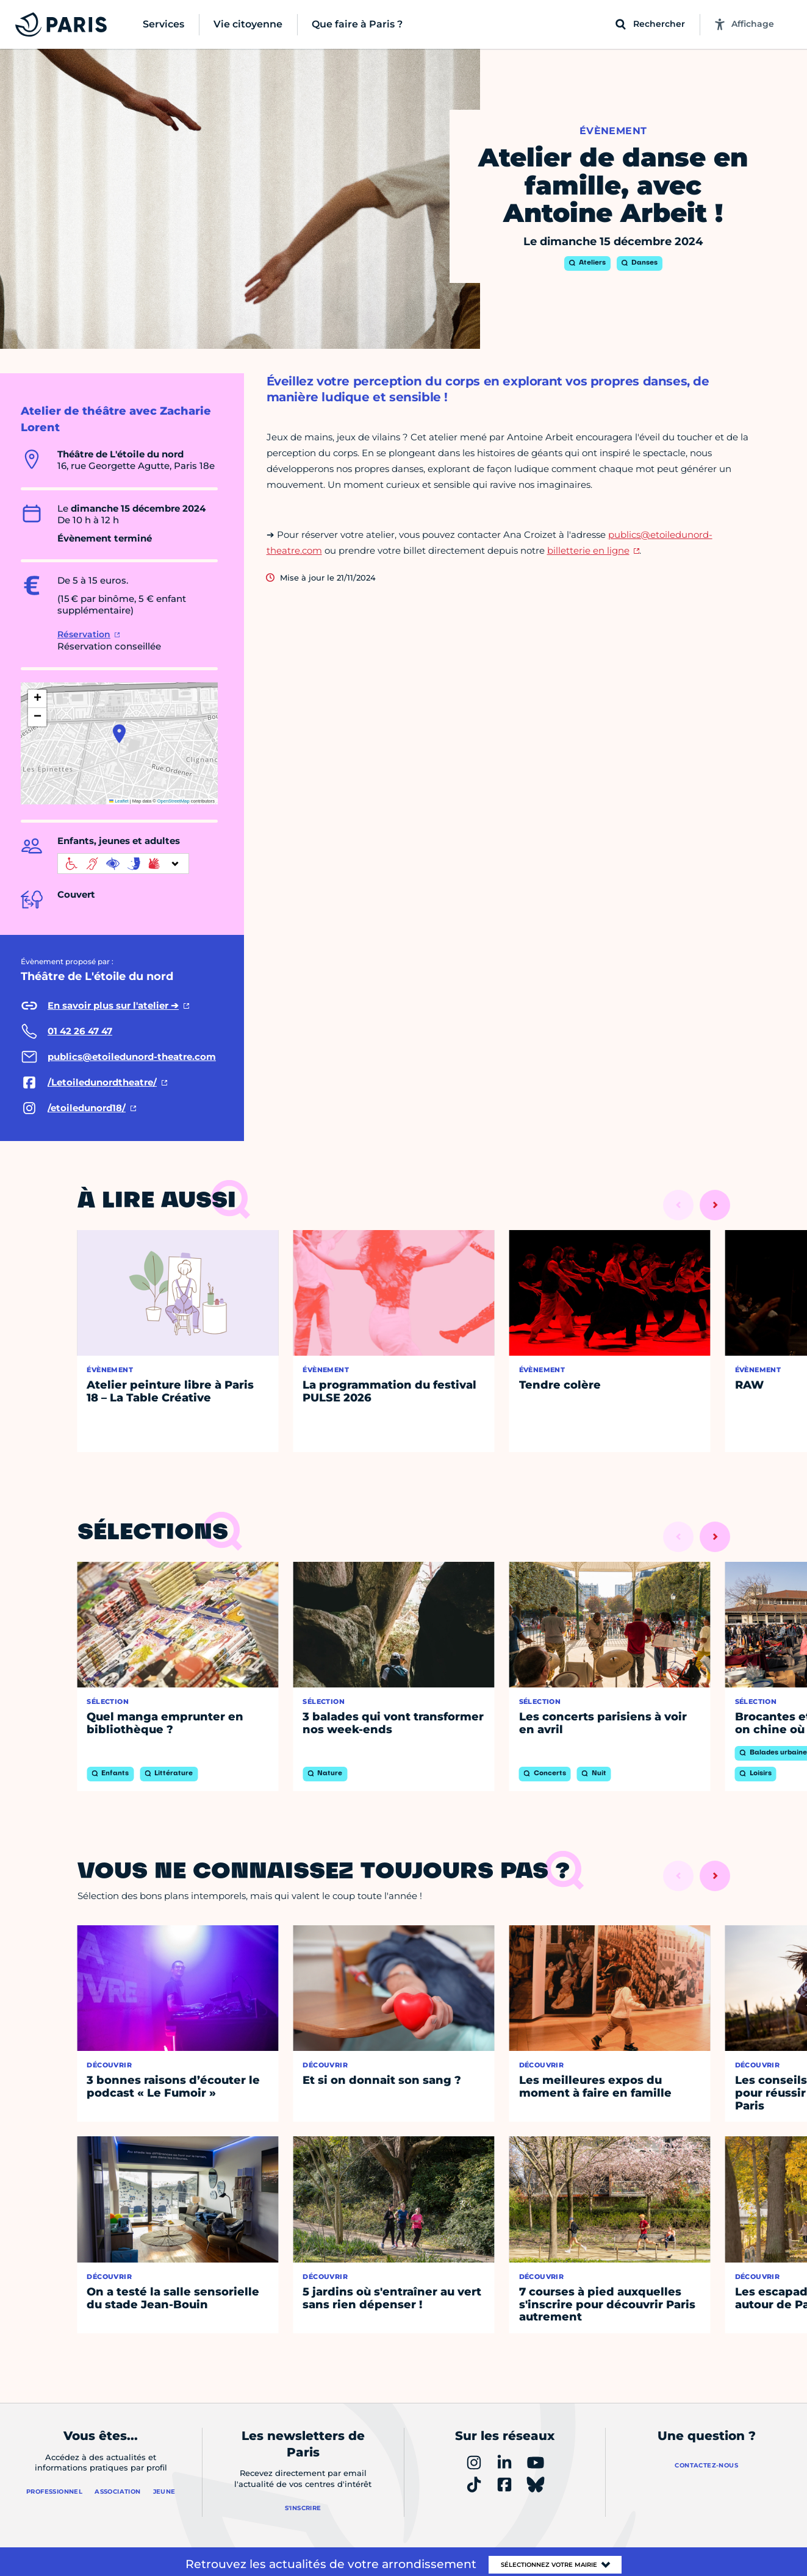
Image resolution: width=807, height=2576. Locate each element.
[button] (119, 733)
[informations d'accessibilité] (123, 863)
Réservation (83, 634)
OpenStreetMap (173, 801)
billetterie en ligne (588, 550)
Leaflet (119, 801)
